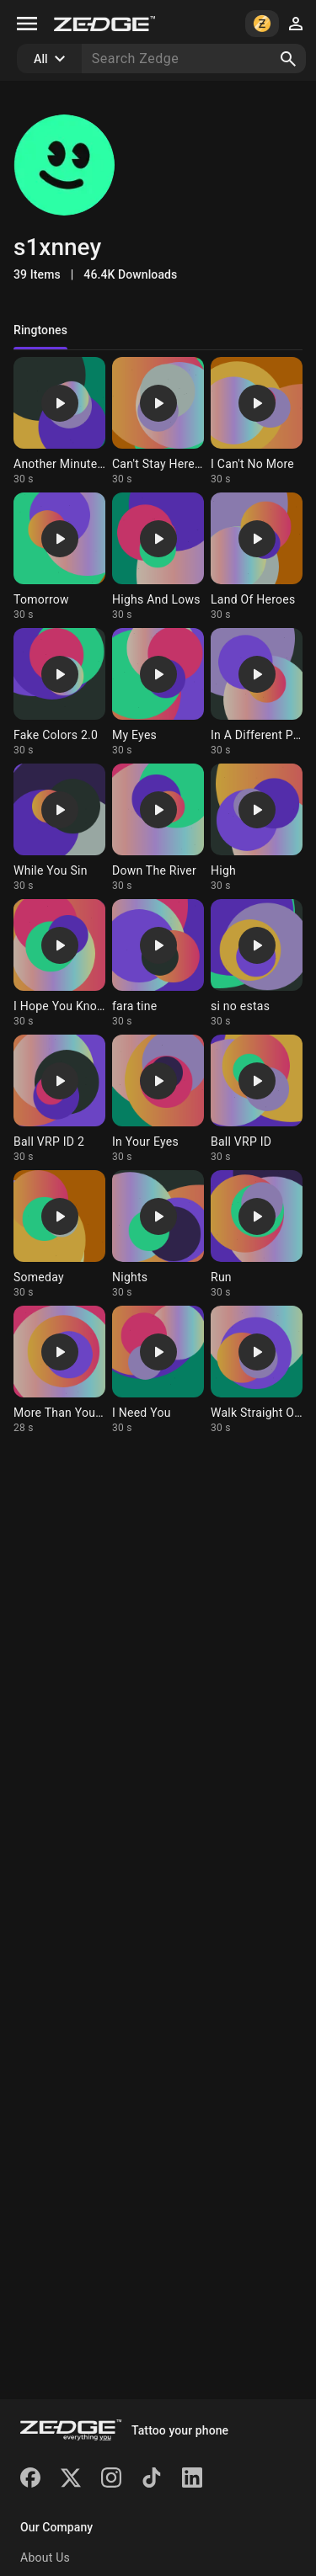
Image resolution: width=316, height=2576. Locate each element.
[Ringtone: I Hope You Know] (59, 963)
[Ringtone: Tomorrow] (59, 556)
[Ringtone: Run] (257, 1234)
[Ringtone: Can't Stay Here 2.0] (158, 421)
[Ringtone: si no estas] (257, 963)
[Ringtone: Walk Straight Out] (257, 1370)
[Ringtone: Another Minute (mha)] (59, 421)
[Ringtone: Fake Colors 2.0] (59, 692)
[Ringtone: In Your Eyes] (158, 1099)
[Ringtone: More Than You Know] (59, 1370)
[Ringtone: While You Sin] (59, 828)
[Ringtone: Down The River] (158, 828)
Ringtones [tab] (40, 330)
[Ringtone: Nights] (158, 1234)
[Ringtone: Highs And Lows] (158, 556)
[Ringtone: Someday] (59, 1234)
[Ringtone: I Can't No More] (257, 421)
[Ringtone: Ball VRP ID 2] (59, 1099)
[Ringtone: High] (257, 828)
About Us (45, 2557)
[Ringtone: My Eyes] (158, 692)
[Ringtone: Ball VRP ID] (257, 1099)
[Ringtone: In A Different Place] (257, 692)
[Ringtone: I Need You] (158, 1370)
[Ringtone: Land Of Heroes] (257, 556)
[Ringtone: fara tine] (158, 963)
